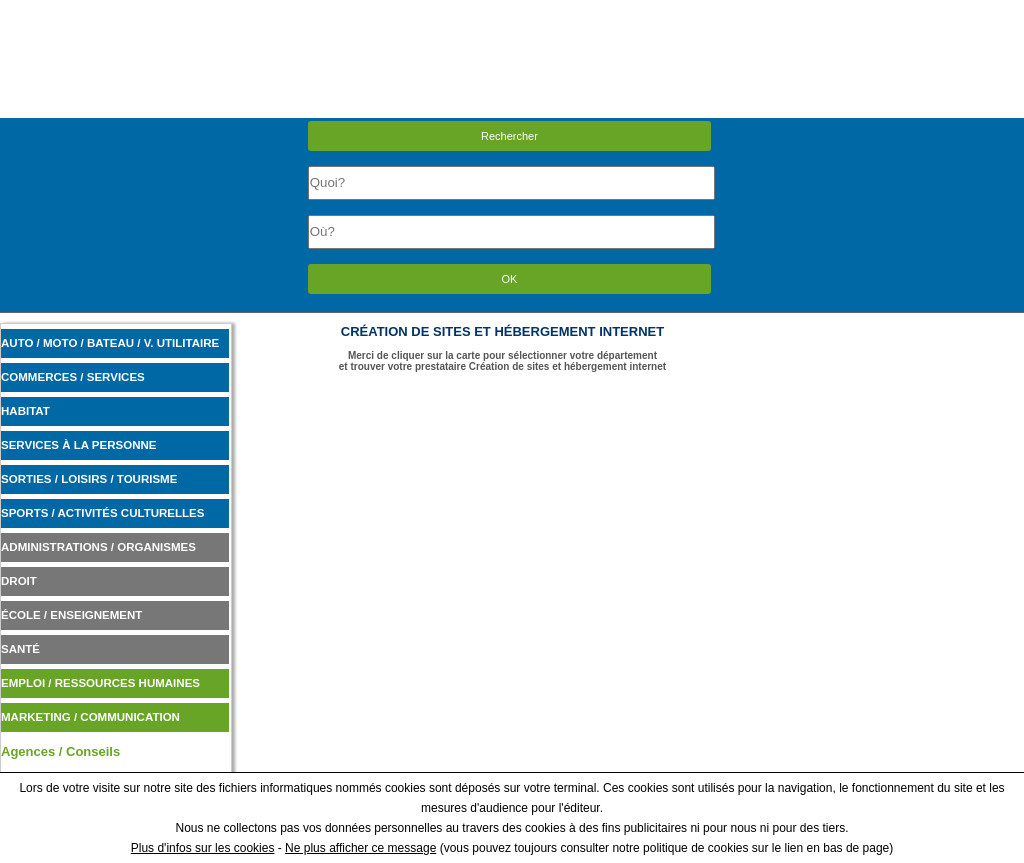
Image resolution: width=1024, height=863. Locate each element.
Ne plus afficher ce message (360, 848)
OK (510, 279)
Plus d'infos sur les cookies (203, 848)
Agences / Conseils (60, 751)
